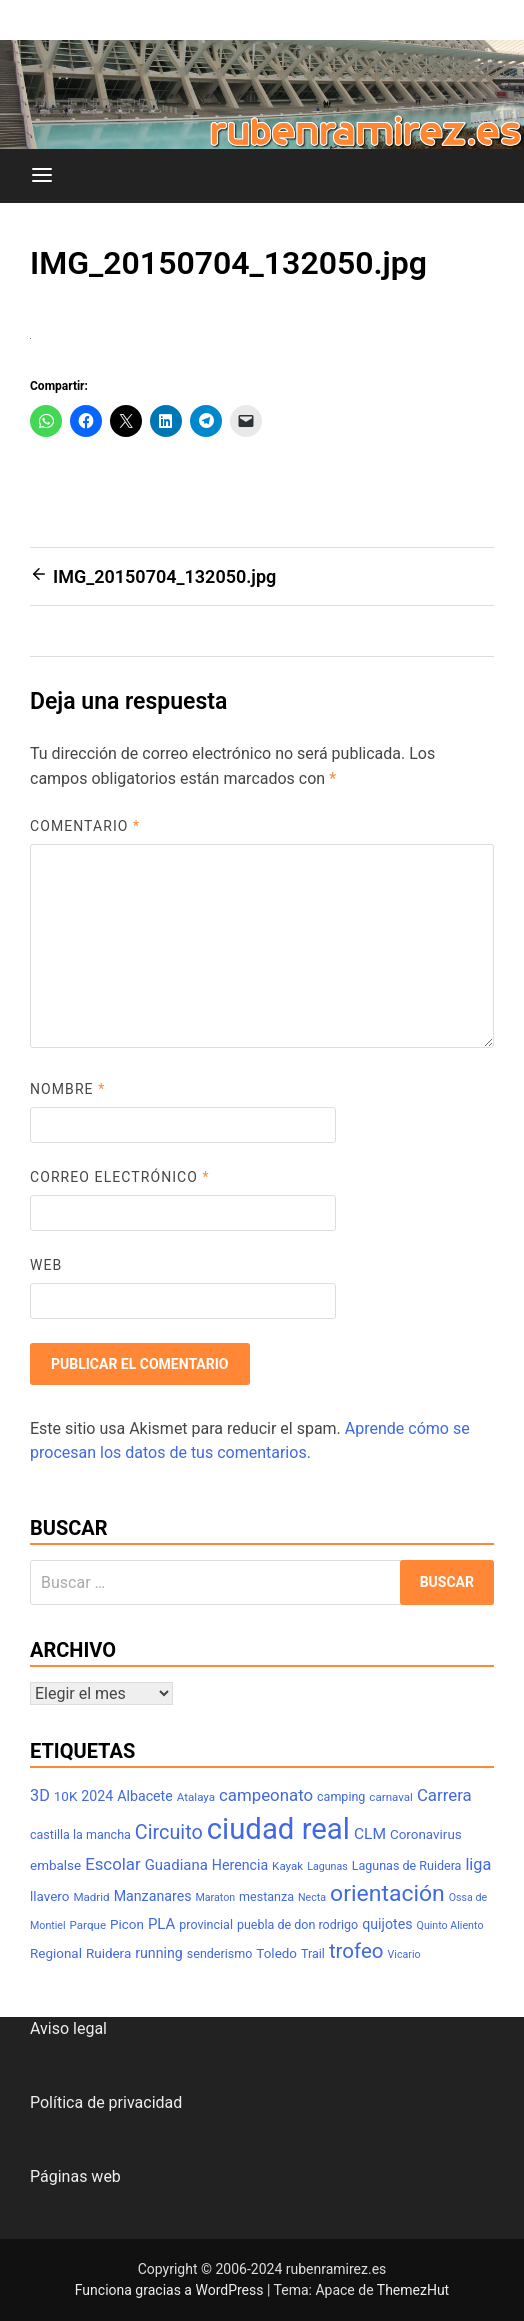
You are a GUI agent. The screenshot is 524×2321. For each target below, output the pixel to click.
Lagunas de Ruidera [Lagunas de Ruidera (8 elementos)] (407, 1865)
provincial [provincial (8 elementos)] (206, 1924)
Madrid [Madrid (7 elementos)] (91, 1897)
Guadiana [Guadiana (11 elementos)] (176, 1865)
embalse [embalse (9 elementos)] (55, 1865)
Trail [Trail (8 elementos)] (313, 1953)
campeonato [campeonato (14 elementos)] (266, 1795)
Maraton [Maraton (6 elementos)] (215, 1897)
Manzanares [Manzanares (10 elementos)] (153, 1896)
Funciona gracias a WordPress (171, 2290)
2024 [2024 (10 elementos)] (97, 1796)
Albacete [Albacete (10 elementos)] (145, 1796)
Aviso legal (68, 2028)
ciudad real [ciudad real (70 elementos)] (278, 1829)
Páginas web (75, 2176)
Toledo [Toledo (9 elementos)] (276, 1953)
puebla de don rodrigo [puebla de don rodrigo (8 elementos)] (297, 1924)
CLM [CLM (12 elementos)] (370, 1834)
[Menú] (42, 176)
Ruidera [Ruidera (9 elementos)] (108, 1953)
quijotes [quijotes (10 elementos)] (387, 1924)
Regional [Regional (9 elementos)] (56, 1953)
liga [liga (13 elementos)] (478, 1864)
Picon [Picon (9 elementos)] (127, 1924)
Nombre (67, 1089)
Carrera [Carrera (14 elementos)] (444, 1795)
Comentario (85, 826)
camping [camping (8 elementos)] (341, 1796)
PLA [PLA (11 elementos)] (161, 1924)
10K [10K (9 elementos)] (66, 1796)
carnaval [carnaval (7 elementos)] (391, 1797)
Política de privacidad (106, 2102)
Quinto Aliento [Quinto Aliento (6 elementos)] (450, 1925)
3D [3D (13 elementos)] (40, 1795)
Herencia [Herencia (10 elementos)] (240, 1865)
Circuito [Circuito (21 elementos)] (169, 1832)
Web (46, 1265)
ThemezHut (413, 2290)
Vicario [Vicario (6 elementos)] (404, 1954)
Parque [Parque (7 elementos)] (88, 1925)
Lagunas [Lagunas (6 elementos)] (327, 1866)
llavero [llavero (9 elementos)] (49, 1896)
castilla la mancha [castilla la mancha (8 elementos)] (80, 1834)
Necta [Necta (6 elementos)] (312, 1897)
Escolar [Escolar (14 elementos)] (113, 1864)
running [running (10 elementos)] (159, 1953)
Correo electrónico (120, 1177)
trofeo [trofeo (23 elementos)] (356, 1951)
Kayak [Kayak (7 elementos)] (287, 1866)
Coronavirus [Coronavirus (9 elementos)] (426, 1834)
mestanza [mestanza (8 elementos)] (266, 1896)
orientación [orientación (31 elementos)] (387, 1893)
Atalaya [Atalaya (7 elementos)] (196, 1797)
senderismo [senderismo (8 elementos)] (220, 1953)
